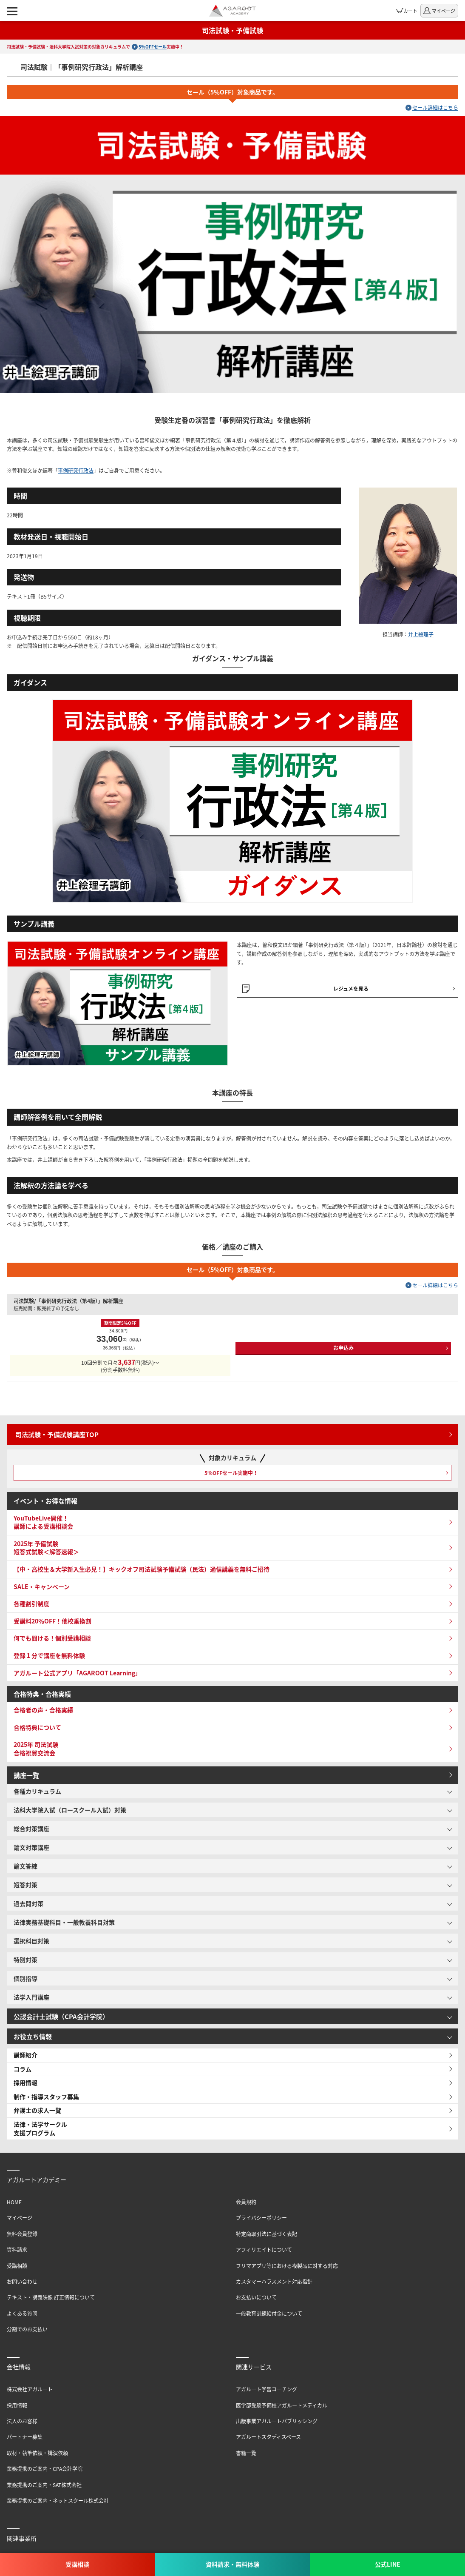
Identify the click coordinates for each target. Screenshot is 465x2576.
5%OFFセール (153, 46)
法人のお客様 (22, 2421)
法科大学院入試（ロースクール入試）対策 (70, 1810)
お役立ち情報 (33, 2036)
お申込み (343, 1347)
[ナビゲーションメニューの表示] (12, 10)
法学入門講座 (31, 1997)
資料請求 (17, 2249)
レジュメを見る (351, 988)
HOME (14, 2201)
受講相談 (77, 2564)
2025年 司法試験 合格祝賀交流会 (36, 1748)
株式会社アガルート (30, 2389)
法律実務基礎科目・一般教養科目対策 (64, 1922)
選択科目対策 (31, 1941)
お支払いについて (256, 2297)
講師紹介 (25, 2055)
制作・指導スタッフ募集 (46, 2096)
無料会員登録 (22, 2233)
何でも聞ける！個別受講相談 (52, 1638)
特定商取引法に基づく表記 (266, 2233)
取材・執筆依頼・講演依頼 (37, 2452)
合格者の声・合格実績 (43, 1710)
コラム (22, 2069)
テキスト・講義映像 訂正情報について (51, 2297)
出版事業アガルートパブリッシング (277, 2421)
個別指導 (25, 1978)
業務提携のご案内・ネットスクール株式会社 (58, 2500)
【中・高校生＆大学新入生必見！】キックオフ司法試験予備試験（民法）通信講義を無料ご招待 (141, 1569)
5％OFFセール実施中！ (231, 1472)
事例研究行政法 (76, 470)
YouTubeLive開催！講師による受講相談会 (43, 1522)
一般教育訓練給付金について (269, 2313)
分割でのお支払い (27, 2329)
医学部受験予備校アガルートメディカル (281, 2405)
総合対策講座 (31, 1828)
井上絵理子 (421, 634)
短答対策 (25, 1884)
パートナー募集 (25, 2436)
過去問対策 (28, 1903)
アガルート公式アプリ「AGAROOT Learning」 (77, 1673)
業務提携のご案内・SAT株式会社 (44, 2484)
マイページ (19, 2217)
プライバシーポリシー (261, 2217)
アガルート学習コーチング (266, 2389)
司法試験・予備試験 (232, 30)
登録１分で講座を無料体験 (49, 1655)
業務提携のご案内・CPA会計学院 (44, 2468)
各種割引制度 (31, 1603)
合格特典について (37, 1727)
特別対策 (25, 1959)
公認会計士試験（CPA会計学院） (61, 2016)
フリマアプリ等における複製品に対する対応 (287, 2265)
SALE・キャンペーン (42, 1586)
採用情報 (25, 2082)
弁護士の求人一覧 (37, 2110)
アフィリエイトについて (264, 2249)
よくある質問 (22, 2313)
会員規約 (246, 2201)
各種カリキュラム (37, 1791)
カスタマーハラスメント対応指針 (274, 2281)
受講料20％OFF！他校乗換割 (52, 1621)
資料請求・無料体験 (232, 2564)
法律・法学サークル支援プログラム (40, 2128)
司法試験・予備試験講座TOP (57, 1434)
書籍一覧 (246, 2452)
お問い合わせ (22, 2281)
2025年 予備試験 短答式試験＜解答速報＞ (46, 1547)
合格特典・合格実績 (42, 1693)
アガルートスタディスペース (268, 2436)
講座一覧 (26, 1775)
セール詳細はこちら (435, 107)
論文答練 (25, 1866)
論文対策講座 (31, 1847)
